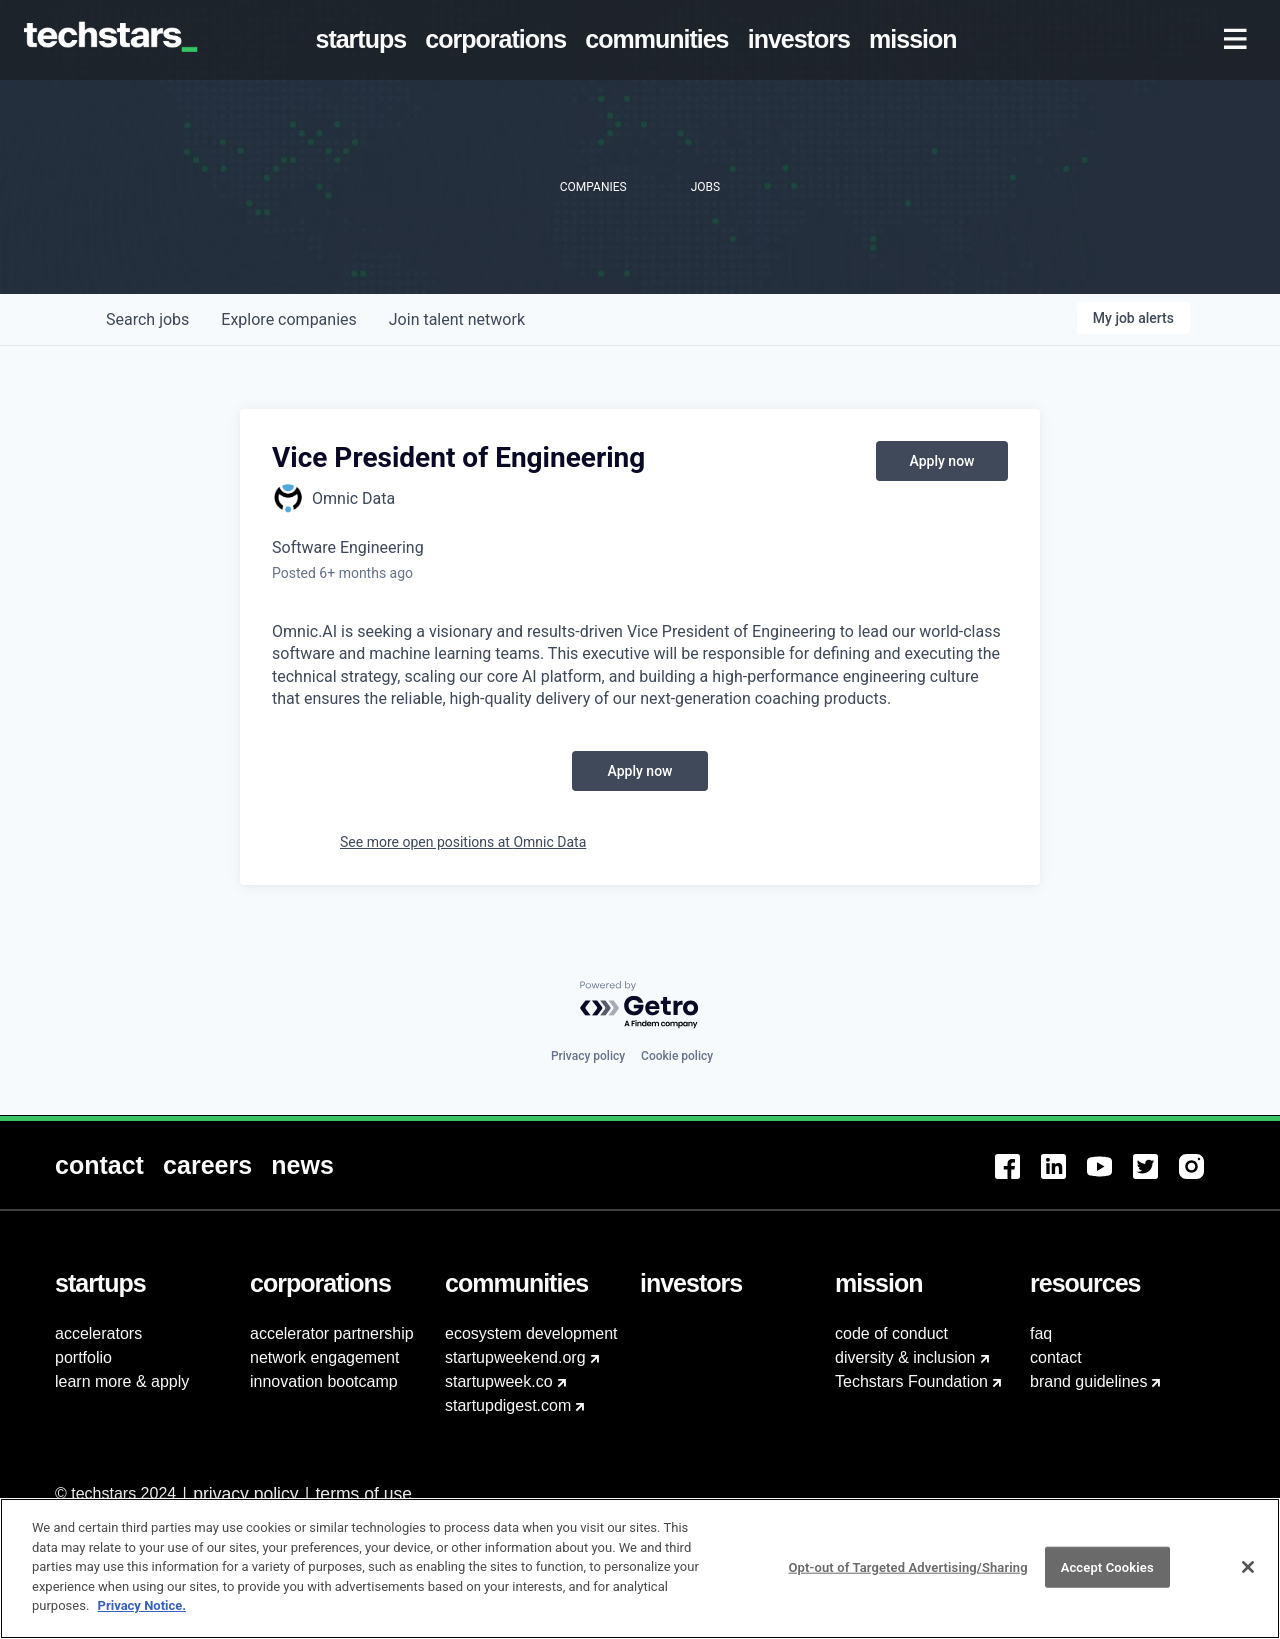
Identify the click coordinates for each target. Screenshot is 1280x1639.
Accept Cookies (1107, 1578)
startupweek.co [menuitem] (499, 1381)
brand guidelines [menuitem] (1088, 1381)
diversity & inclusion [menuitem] (905, 1357)
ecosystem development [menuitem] (531, 1333)
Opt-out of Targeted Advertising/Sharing (907, 1578)
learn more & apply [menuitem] (122, 1381)
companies (288, 319)
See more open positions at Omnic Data (463, 842)
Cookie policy (677, 1056)
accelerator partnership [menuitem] (332, 1333)
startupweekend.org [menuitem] (515, 1357)
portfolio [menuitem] (83, 1357)
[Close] (1248, 1578)
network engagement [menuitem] (324, 1357)
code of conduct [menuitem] (891, 1333)
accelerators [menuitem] (98, 1333)
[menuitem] (365, 40)
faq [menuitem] (1041, 1333)
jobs (147, 319)
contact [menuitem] (1056, 1357)
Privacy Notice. (142, 1617)
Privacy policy (588, 1056)
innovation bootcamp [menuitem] (324, 1381)
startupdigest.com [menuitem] (508, 1405)
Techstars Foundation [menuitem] (911, 1381)
